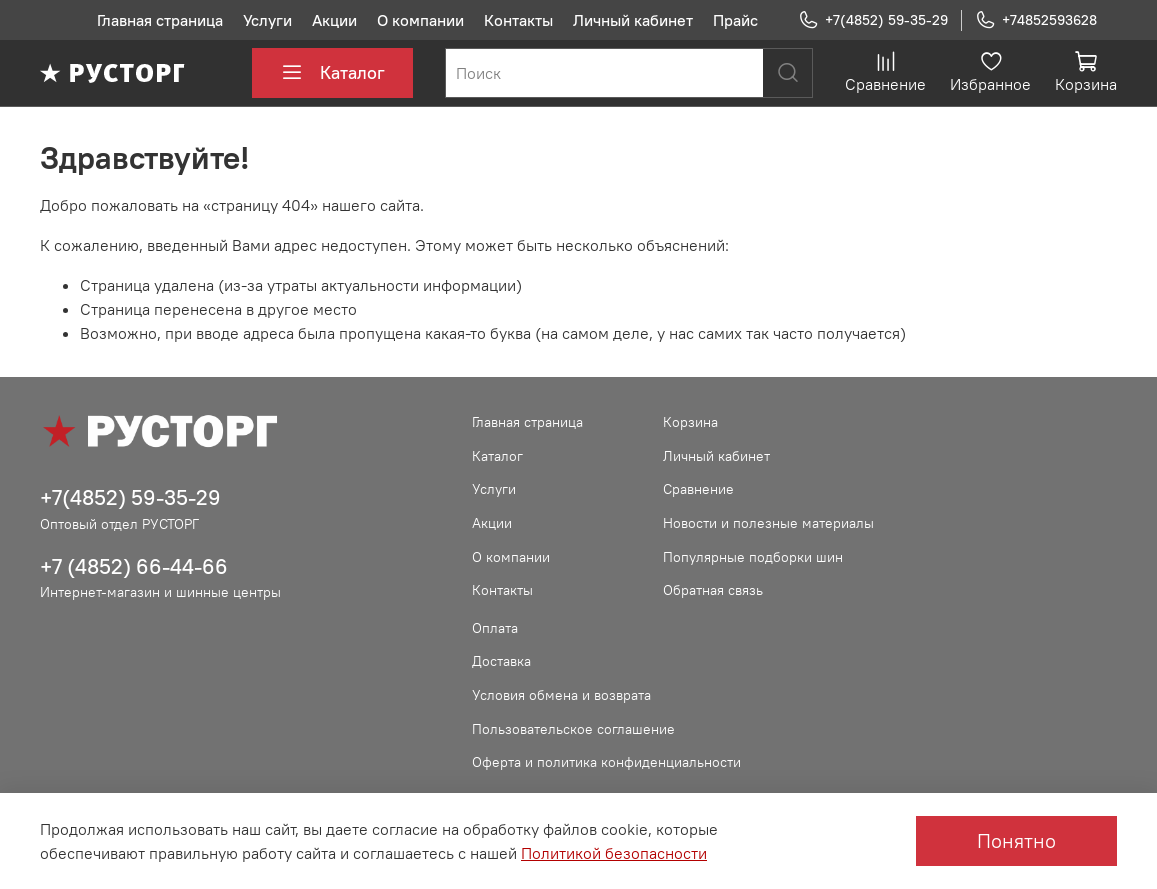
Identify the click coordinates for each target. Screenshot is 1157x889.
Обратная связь (713, 590)
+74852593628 (1036, 20)
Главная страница (160, 20)
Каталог (332, 73)
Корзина (690, 422)
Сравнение (698, 489)
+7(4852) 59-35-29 (873, 20)
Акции (334, 20)
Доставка (501, 661)
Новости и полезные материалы (768, 523)
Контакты (518, 20)
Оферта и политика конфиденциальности (606, 762)
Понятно (1016, 840)
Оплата (495, 628)
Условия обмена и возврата (561, 695)
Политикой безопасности (614, 853)
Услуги (267, 20)
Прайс (735, 20)
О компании (420, 20)
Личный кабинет (633, 20)
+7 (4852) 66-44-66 (134, 566)
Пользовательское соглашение (573, 729)
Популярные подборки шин (753, 557)
